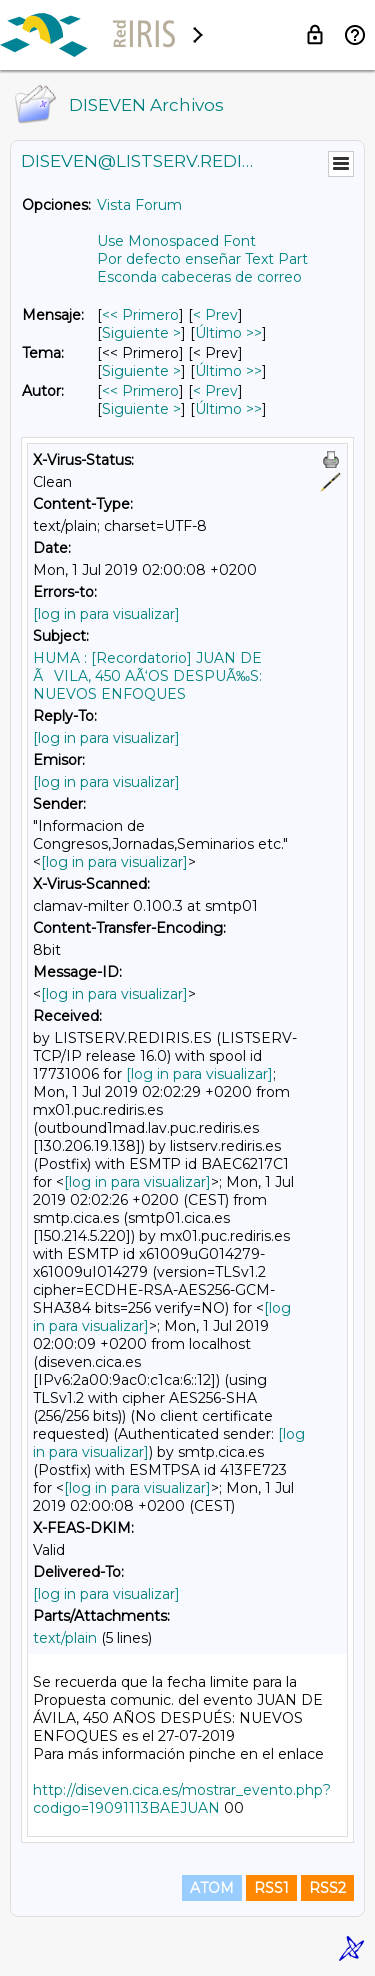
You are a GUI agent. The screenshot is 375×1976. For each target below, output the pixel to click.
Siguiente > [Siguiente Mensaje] (141, 333)
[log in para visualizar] (106, 614)
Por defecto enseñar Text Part (202, 259)
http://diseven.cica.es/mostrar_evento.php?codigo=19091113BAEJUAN (182, 1799)
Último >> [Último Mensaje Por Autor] (228, 409)
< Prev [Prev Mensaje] (215, 315)
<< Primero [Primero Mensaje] (140, 315)
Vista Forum (139, 205)
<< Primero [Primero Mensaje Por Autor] (140, 391)
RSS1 (271, 1888)
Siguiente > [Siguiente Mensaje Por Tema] (141, 371)
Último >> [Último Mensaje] (228, 333)
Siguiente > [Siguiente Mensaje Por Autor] (141, 409)
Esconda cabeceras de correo (199, 277)
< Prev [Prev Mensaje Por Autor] (215, 391)
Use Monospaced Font (176, 241)
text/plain (65, 1638)
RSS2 (327, 1888)
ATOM (212, 1888)
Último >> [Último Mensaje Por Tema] (228, 371)
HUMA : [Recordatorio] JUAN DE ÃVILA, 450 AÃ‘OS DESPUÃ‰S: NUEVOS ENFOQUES (147, 676)
